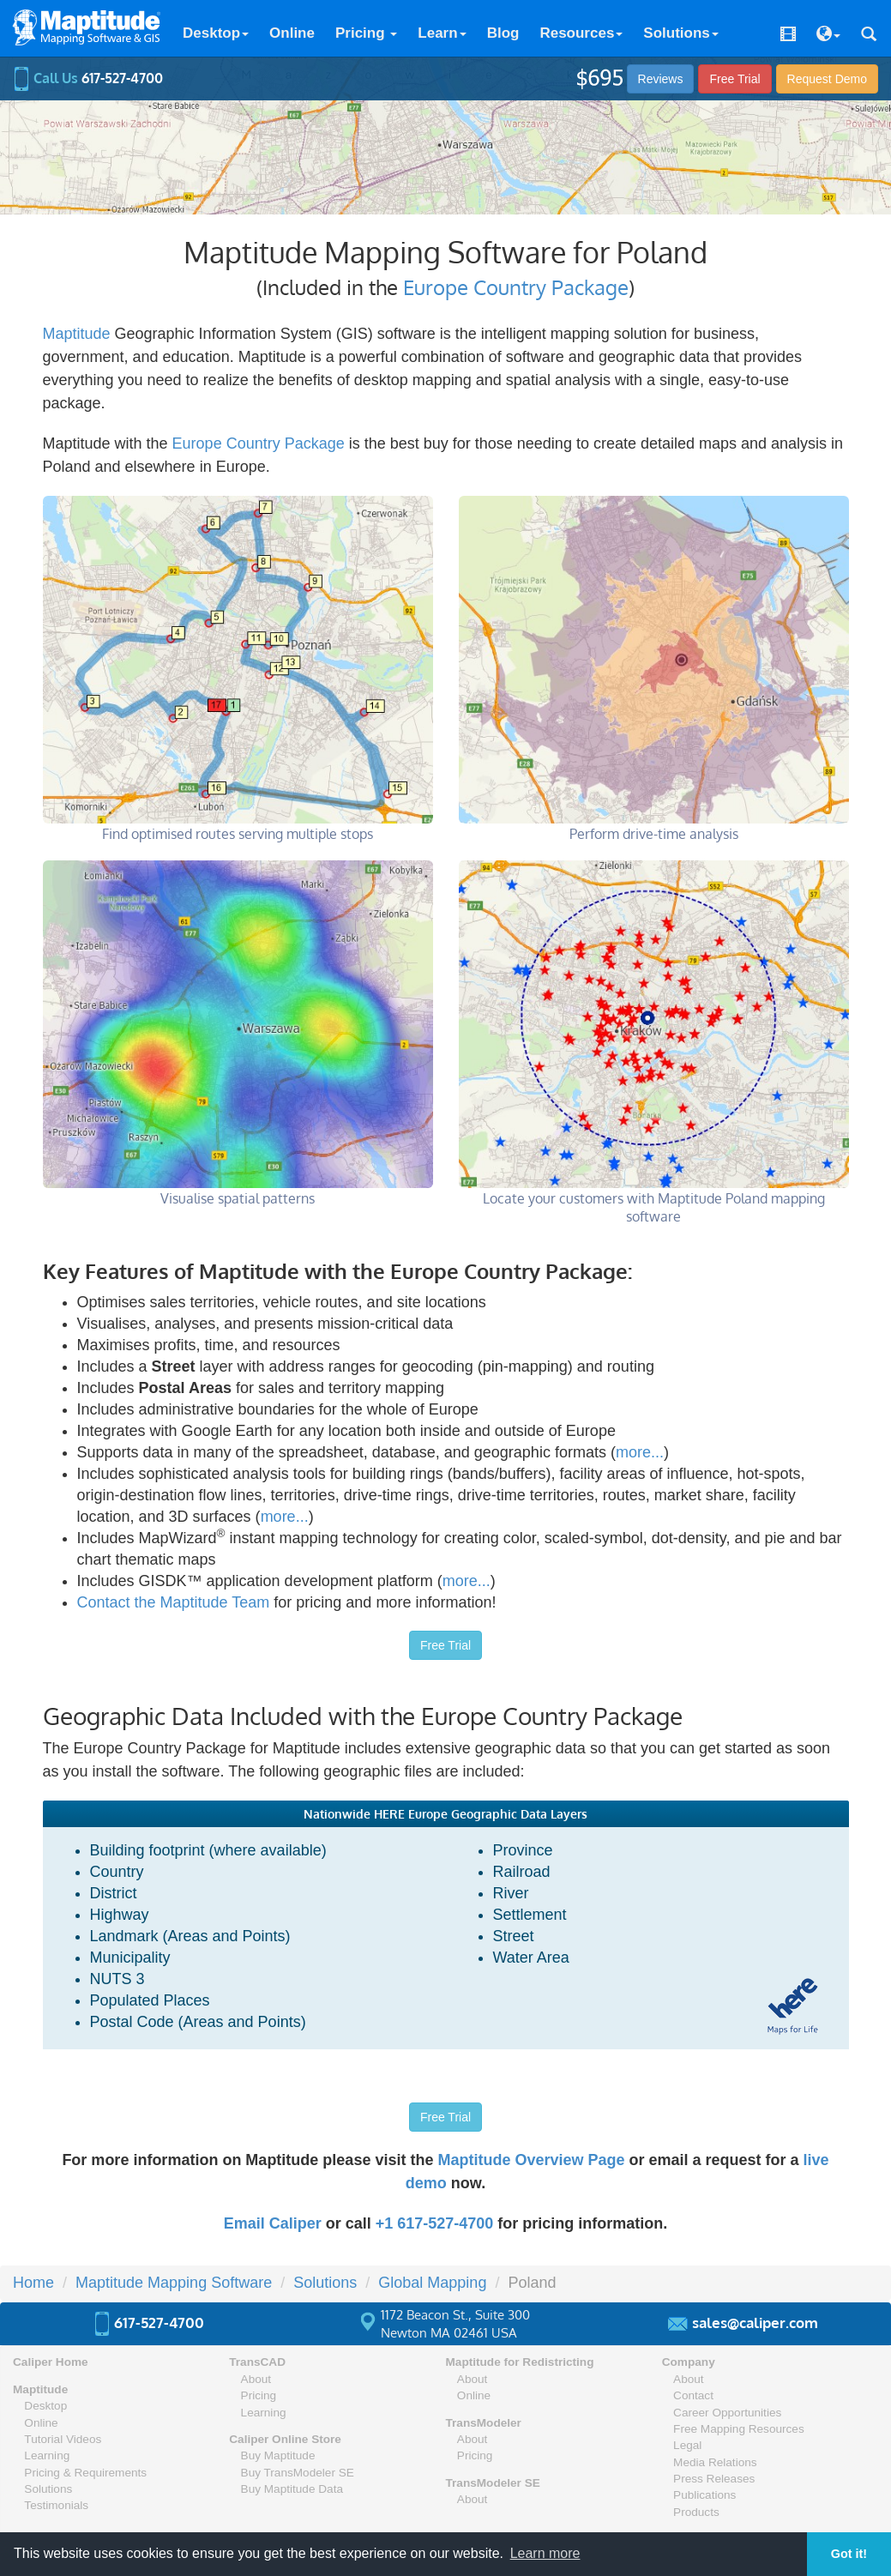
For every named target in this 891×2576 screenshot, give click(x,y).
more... (640, 1452)
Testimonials (56, 2505)
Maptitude (77, 333)
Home (33, 2282)
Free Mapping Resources (738, 2428)
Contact (693, 2395)
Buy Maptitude (278, 2455)
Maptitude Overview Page (530, 2160)
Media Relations (714, 2462)
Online (292, 33)
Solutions (680, 33)
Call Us (88, 78)
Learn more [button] (545, 2553)
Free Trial (734, 79)
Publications (704, 2495)
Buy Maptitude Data (292, 2488)
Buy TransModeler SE (297, 2472)
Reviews (660, 79)
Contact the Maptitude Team (173, 1602)
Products (696, 2512)
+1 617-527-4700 (435, 2223)
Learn (442, 33)
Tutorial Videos (62, 2439)
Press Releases (714, 2478)
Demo (827, 79)
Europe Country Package (516, 287)
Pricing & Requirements (85, 2472)
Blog (503, 33)
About (256, 2379)
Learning (46, 2455)
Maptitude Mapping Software (173, 2282)
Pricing (366, 33)
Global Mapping (432, 2282)
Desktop (216, 33)
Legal (687, 2445)
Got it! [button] (849, 2554)
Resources (581, 33)
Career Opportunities (727, 2412)
